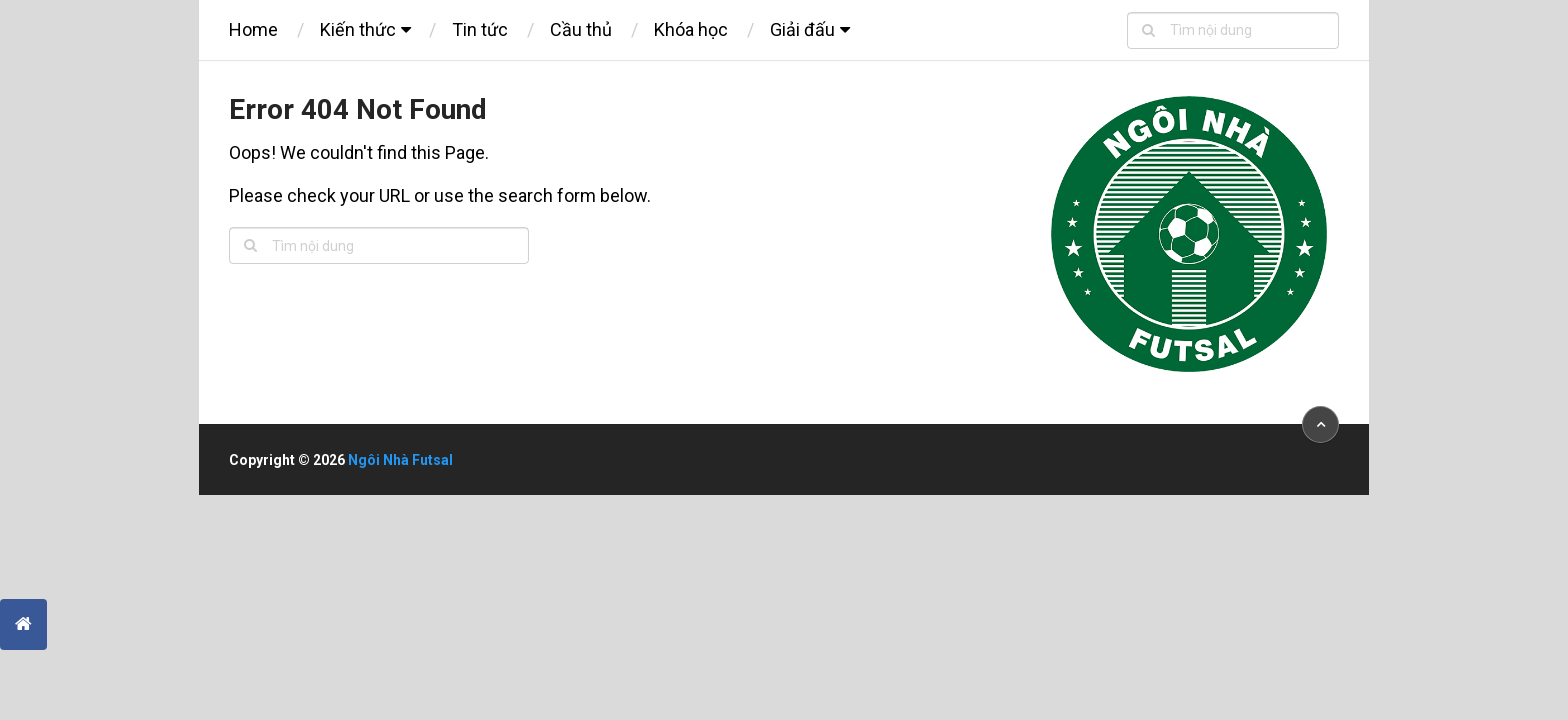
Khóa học (691, 29)
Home (253, 29)
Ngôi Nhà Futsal (400, 460)
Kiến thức (358, 29)
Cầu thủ (581, 29)
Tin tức (480, 29)
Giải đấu (802, 29)
